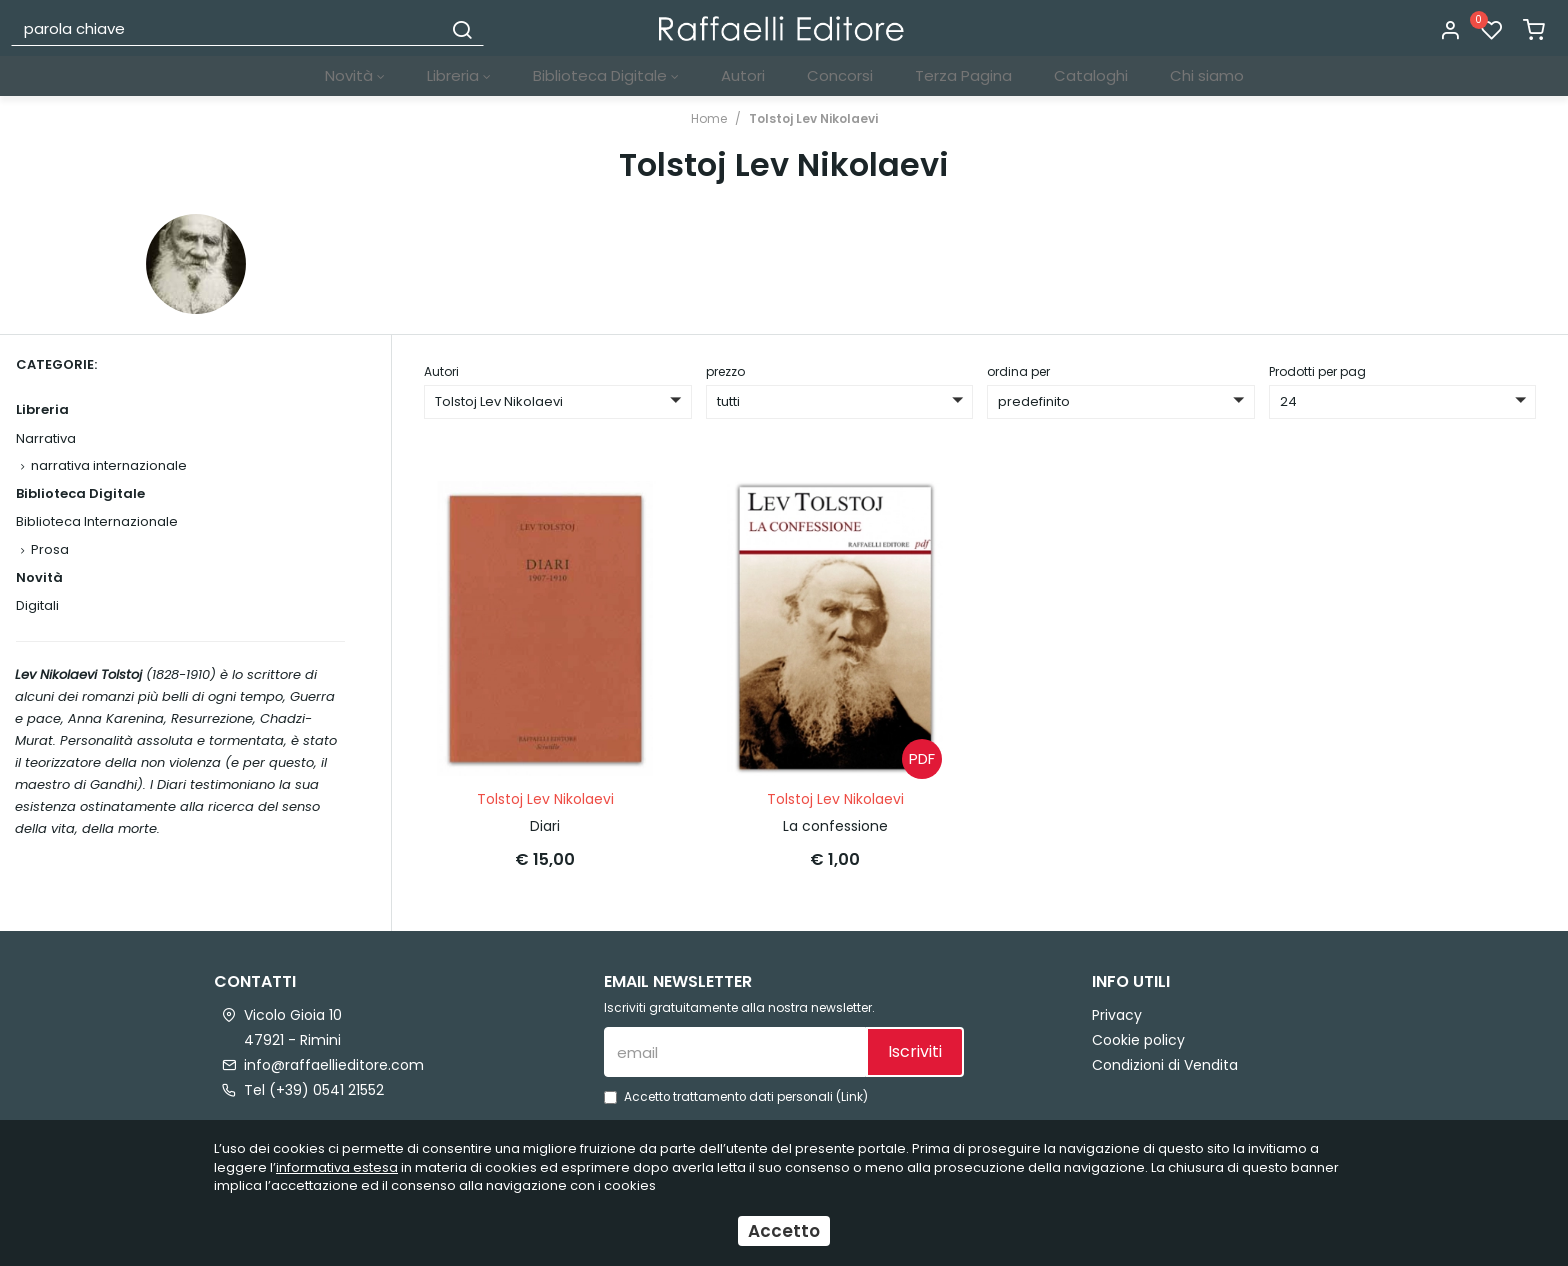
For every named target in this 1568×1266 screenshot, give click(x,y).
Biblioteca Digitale (606, 75)
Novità (355, 75)
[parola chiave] (227, 28)
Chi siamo (1207, 75)
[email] (735, 1050)
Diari (545, 824)
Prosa (50, 549)
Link (852, 1095)
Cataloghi (1091, 75)
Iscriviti (915, 1049)
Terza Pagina (963, 75)
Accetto (784, 1231)
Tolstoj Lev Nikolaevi (813, 118)
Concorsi (840, 75)
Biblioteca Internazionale (97, 521)
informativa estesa (337, 1167)
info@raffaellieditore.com (334, 1063)
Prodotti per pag (1317, 371)
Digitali (37, 605)
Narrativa (46, 438)
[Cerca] (462, 28)
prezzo (725, 371)
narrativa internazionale (109, 465)
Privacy (1117, 1013)
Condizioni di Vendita (1165, 1063)
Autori (743, 75)
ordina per (1018, 371)
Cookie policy (1138, 1038)
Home (709, 118)
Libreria (459, 75)
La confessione (835, 824)
